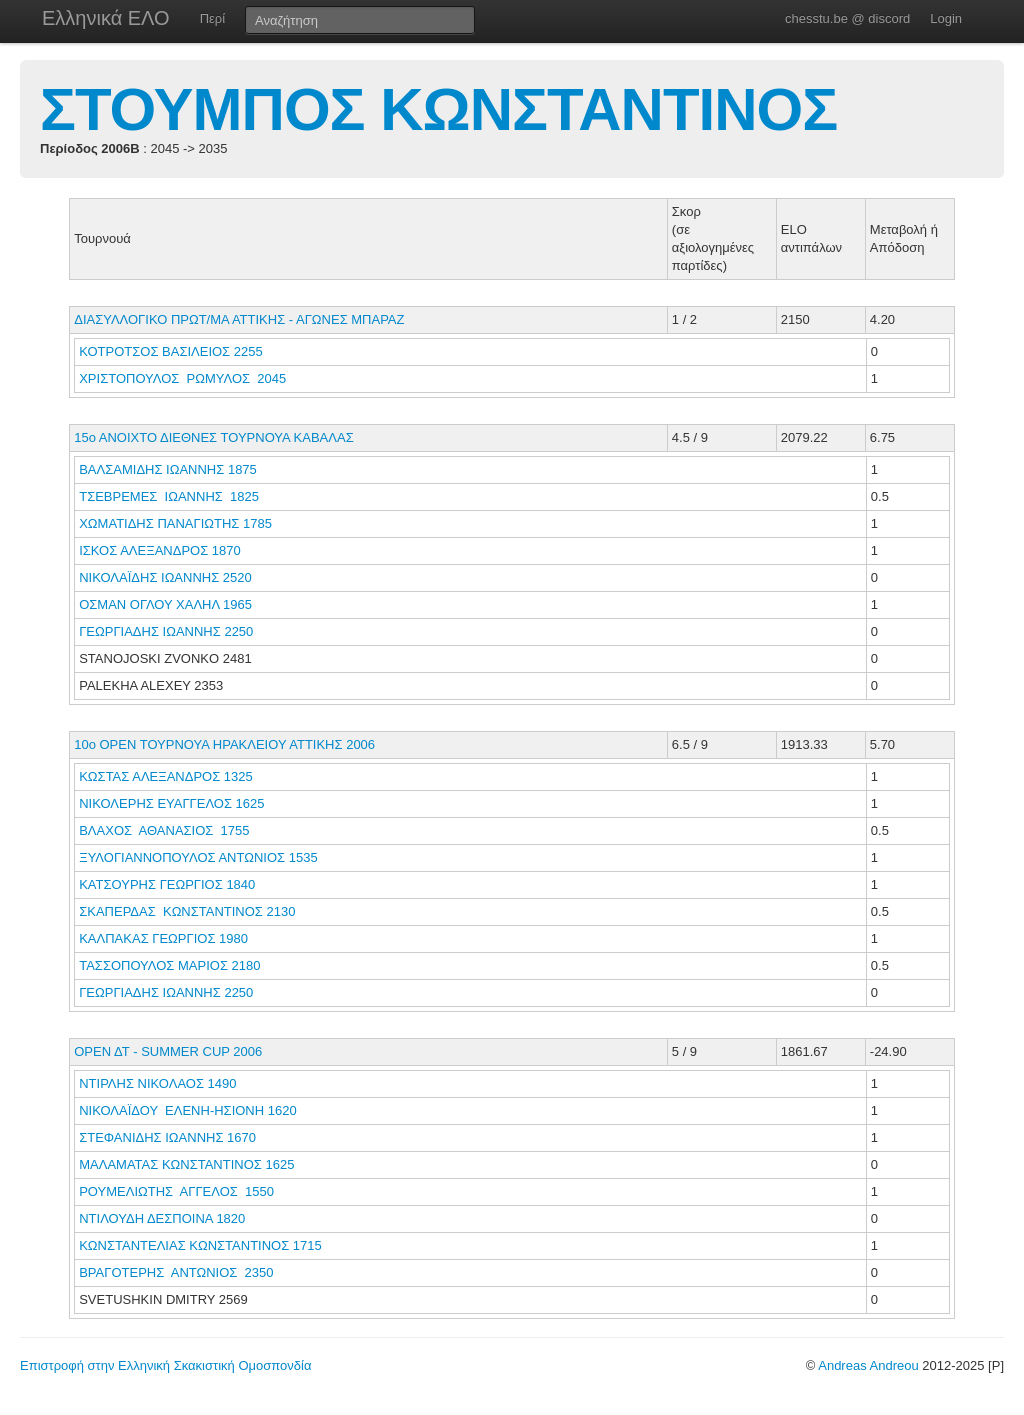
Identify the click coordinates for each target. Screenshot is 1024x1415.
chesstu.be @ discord (847, 18)
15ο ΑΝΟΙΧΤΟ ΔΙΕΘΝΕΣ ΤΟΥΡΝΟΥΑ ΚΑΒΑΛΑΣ (213, 437)
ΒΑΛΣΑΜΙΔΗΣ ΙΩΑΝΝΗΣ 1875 (168, 469)
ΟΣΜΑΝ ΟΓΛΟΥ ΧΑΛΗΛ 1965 (165, 604)
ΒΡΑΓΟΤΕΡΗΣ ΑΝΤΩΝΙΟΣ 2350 (176, 1272)
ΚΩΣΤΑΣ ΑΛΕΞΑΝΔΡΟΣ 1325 (166, 776)
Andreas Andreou (868, 1365)
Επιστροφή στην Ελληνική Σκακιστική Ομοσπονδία (165, 1365)
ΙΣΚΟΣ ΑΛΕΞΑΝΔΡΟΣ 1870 (160, 550)
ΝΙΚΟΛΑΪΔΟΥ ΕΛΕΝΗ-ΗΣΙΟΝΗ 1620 (187, 1110)
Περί (212, 18)
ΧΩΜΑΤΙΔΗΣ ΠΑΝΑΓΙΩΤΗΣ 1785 (175, 523)
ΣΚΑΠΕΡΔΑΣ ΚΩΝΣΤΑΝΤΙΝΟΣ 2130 (187, 911)
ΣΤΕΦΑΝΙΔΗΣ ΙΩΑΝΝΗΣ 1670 (167, 1137)
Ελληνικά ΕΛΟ (106, 18)
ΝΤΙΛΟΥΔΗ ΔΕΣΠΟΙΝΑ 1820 (162, 1218)
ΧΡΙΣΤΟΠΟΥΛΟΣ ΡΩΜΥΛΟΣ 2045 (182, 378)
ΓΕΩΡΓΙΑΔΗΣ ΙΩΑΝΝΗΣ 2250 (166, 631)
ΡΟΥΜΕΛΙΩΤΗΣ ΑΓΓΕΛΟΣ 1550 (176, 1191)
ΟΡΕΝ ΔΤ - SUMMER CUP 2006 (168, 1051)
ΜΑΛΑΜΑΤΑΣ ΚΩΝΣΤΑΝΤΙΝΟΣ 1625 (186, 1164)
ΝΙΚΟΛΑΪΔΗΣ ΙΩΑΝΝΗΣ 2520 (165, 577)
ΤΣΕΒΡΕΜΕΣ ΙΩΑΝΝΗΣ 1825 (169, 496)
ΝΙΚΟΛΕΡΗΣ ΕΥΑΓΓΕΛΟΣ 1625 (171, 803)
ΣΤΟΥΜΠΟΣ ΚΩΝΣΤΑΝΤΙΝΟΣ (438, 109)
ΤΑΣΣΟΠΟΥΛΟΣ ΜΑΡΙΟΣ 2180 (169, 965)
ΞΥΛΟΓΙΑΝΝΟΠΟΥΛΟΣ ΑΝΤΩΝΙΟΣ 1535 (198, 857)
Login (946, 18)
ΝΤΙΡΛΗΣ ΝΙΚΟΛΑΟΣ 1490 (157, 1083)
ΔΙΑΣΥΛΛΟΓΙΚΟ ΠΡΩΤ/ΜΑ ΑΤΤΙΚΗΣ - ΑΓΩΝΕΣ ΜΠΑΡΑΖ (239, 319)
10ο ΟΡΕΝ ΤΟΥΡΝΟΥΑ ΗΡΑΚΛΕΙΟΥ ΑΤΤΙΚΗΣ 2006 (224, 744)
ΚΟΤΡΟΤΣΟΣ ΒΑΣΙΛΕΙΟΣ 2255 (170, 351)
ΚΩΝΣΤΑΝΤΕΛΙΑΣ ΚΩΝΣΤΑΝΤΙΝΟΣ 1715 (200, 1245)
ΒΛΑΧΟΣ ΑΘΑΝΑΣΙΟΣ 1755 (164, 830)
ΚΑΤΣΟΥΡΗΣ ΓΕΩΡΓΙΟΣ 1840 (167, 884)
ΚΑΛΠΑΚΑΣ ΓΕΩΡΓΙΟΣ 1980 (163, 938)
